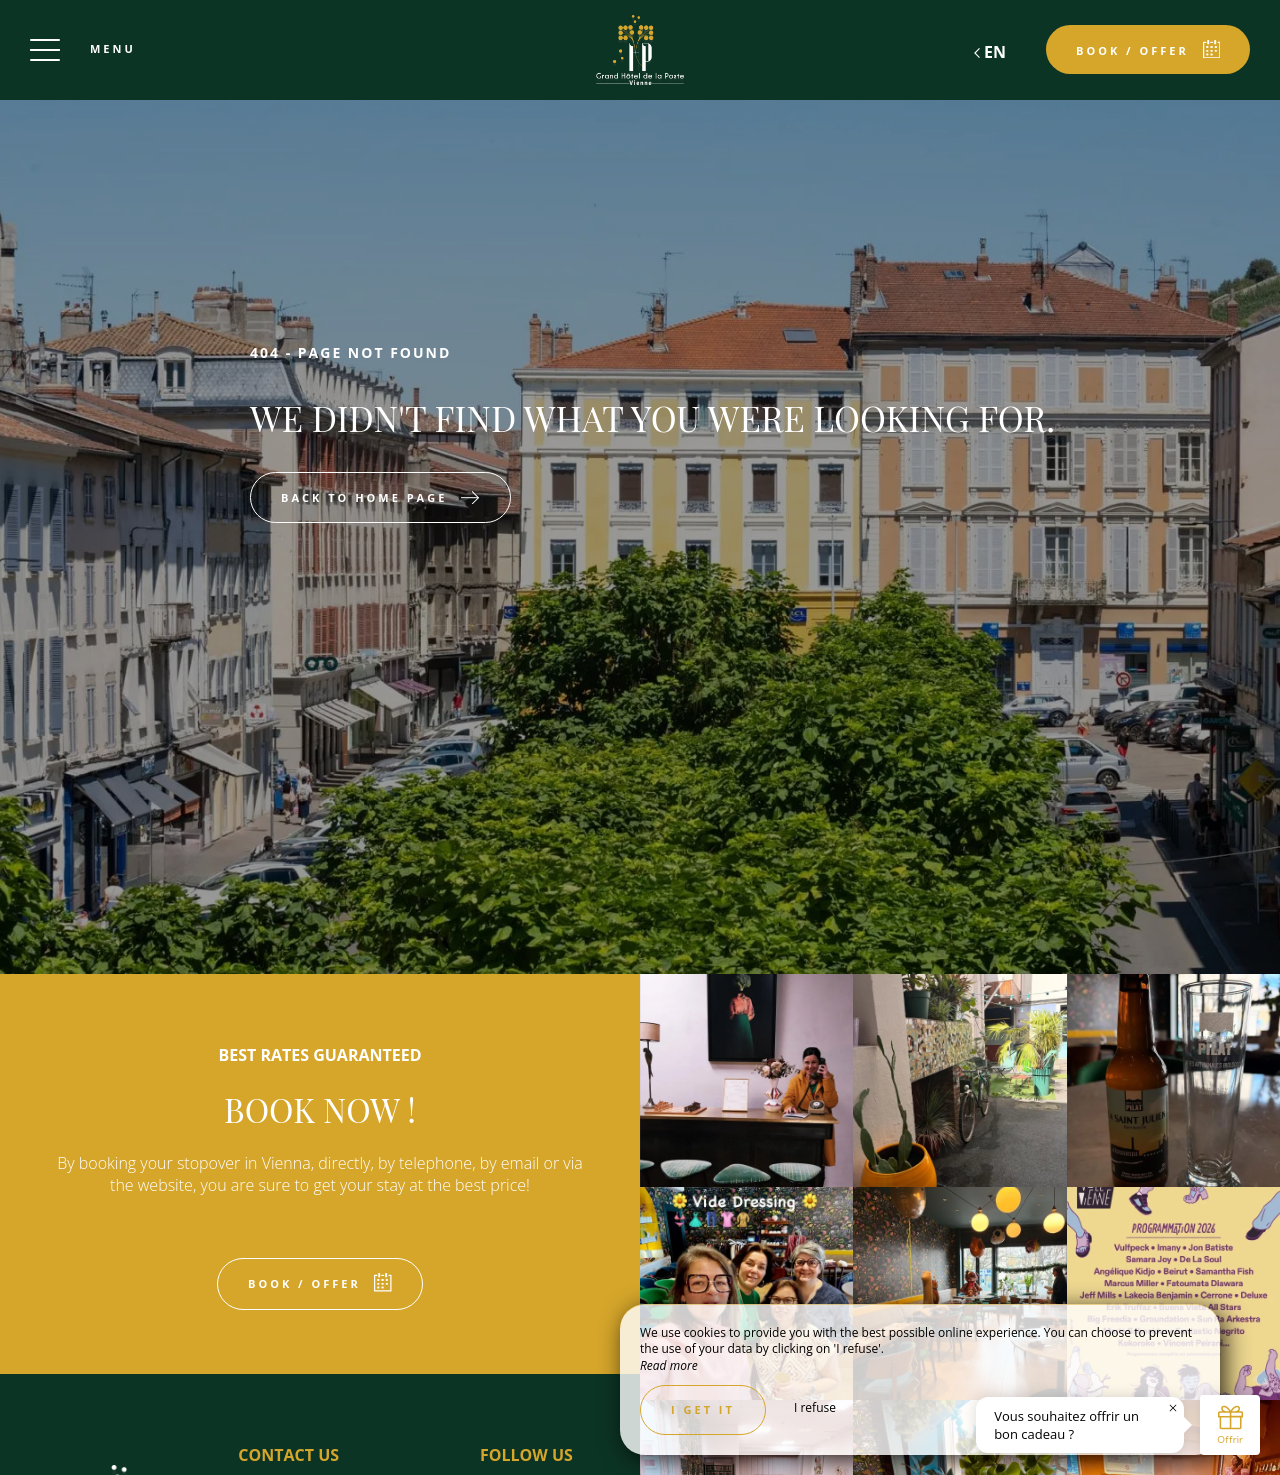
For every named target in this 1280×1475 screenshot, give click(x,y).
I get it (703, 1409)
